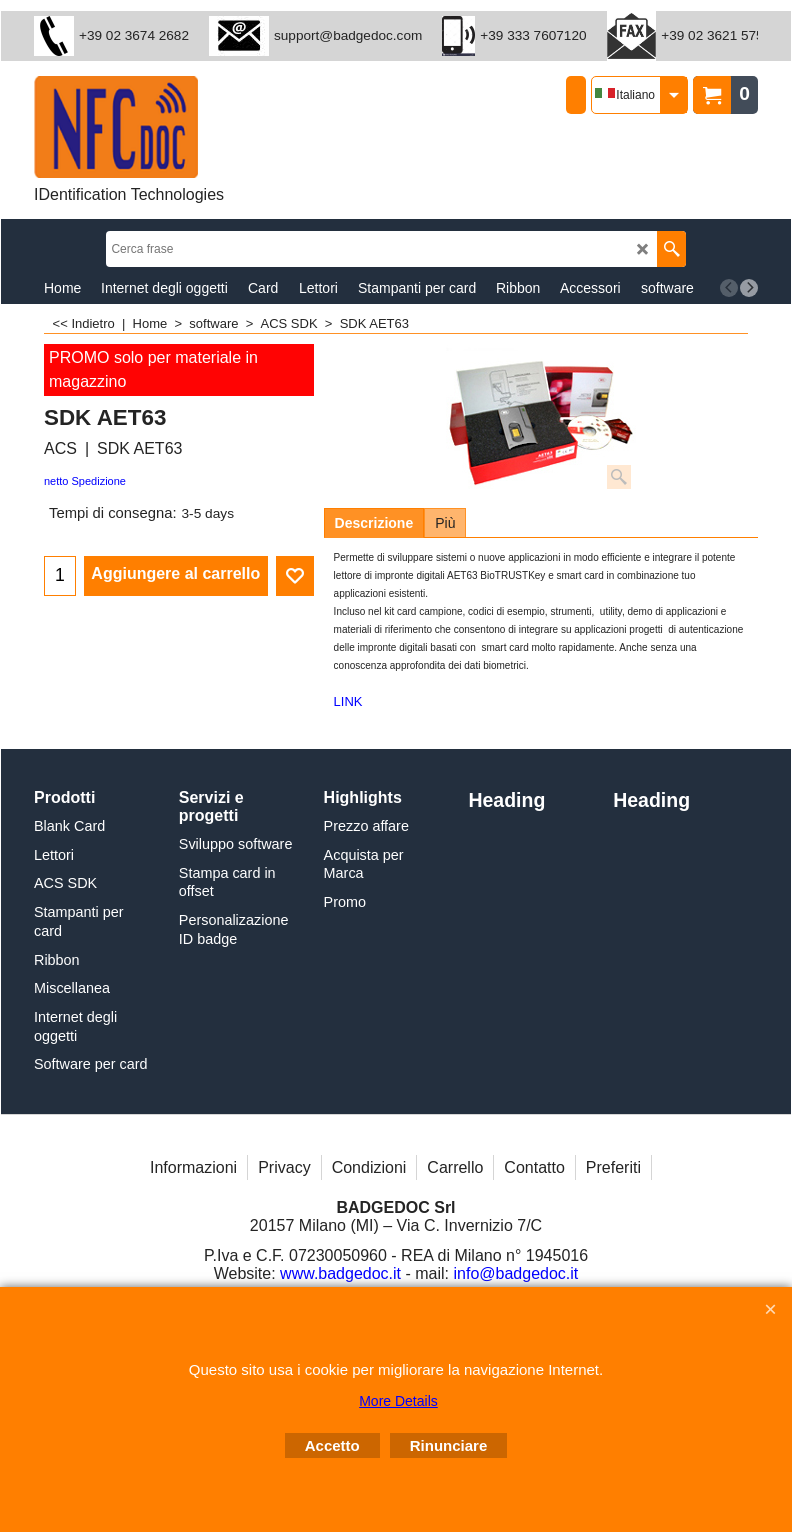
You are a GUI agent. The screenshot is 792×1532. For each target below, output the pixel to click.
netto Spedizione (85, 481)
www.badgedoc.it (340, 1273)
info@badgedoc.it (516, 1273)
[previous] (729, 288)
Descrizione (374, 523)
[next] (749, 288)
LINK (348, 701)
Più (445, 523)
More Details (398, 1401)
